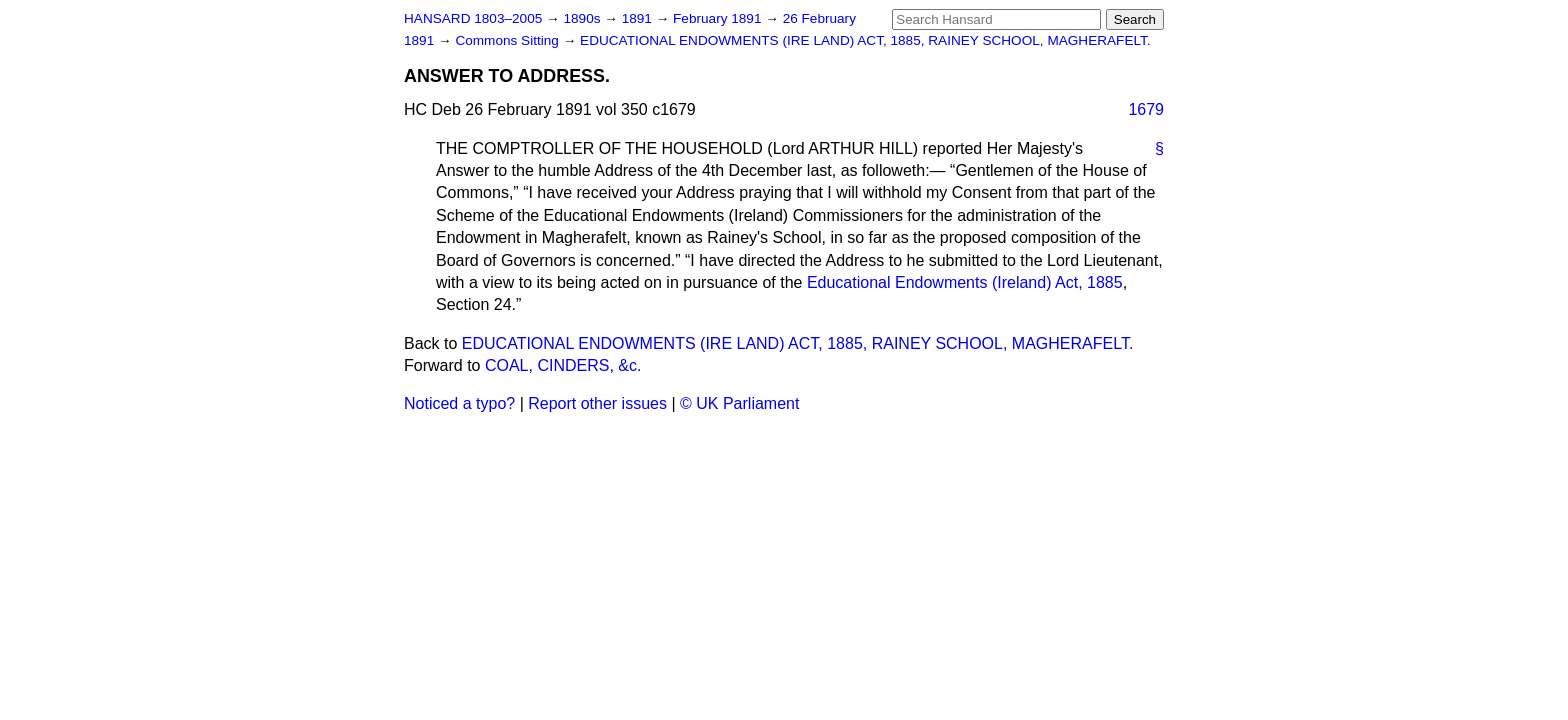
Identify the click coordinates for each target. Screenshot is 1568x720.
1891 (639, 18)
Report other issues (597, 403)
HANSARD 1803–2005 (473, 18)
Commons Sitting (508, 40)
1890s (583, 18)
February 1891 (719, 18)
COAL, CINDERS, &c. (563, 365)
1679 (1146, 109)
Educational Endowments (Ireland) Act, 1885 (965, 282)
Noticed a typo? (459, 403)
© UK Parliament (739, 403)
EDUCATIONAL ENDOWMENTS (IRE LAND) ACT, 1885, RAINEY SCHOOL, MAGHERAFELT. (865, 40)
